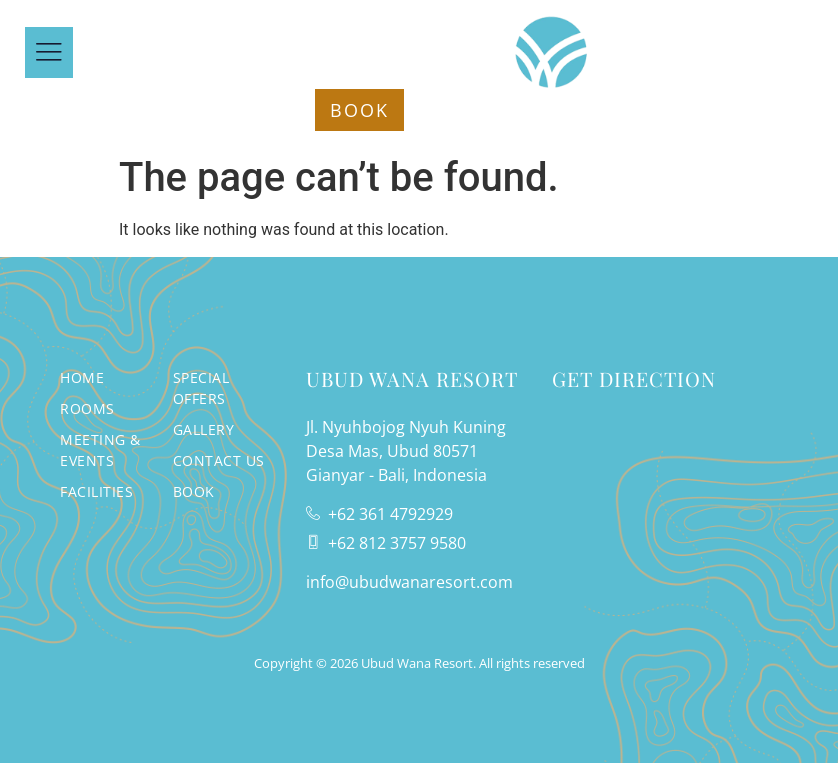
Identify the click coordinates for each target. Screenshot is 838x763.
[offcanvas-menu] (49, 52)
